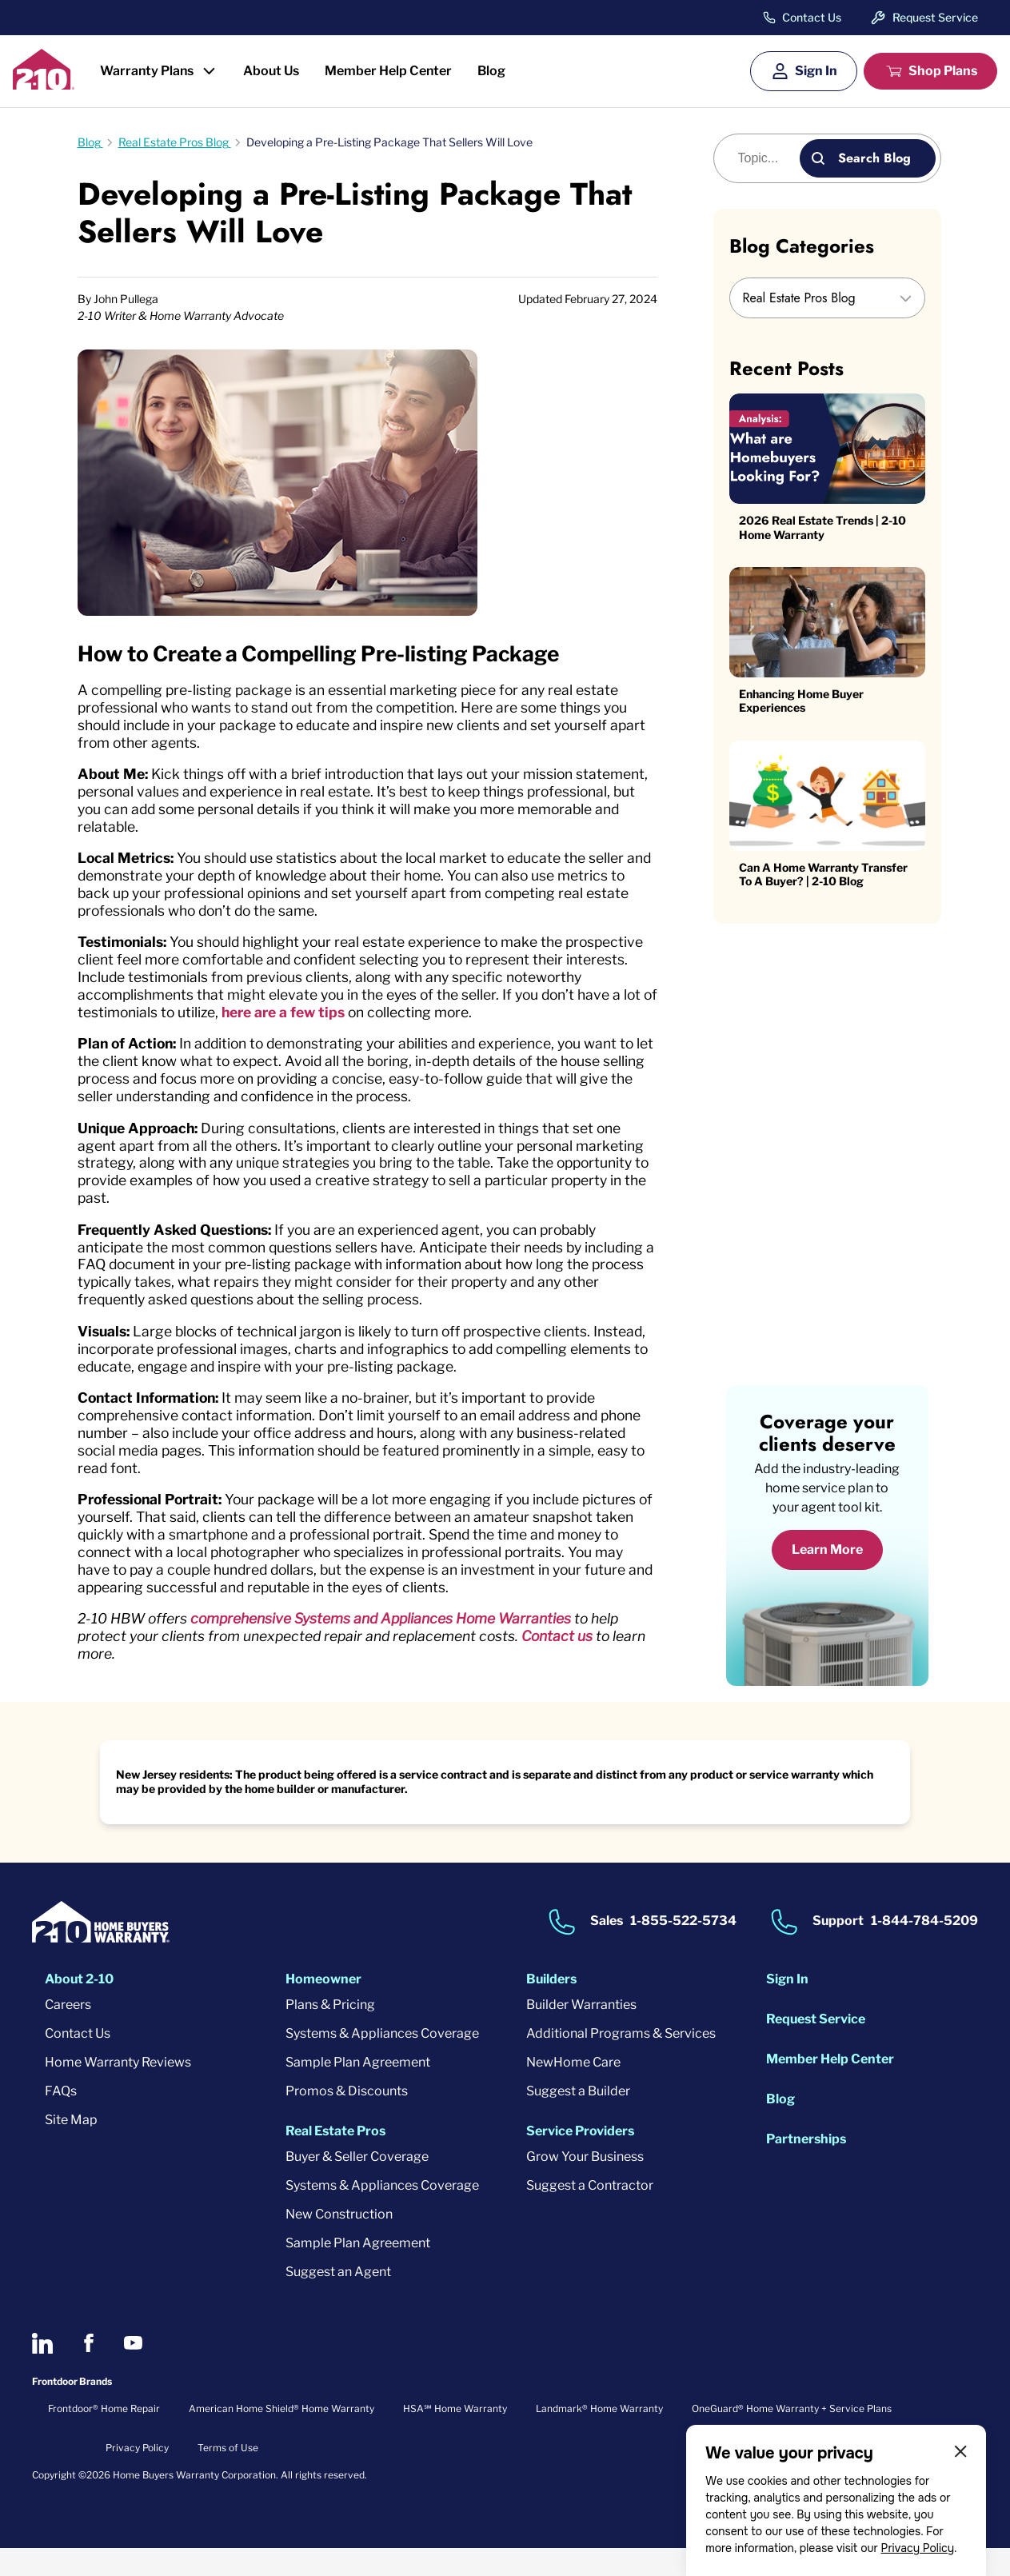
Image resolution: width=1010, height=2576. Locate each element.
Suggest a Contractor (589, 2213)
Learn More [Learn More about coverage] (827, 1577)
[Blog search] (766, 158)
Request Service (935, 17)
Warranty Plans (147, 70)
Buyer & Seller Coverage (357, 2184)
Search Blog (874, 158)
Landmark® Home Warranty (599, 2436)
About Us (271, 70)
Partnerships (806, 2167)
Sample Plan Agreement (357, 2090)
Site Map (71, 2147)
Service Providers (580, 2159)
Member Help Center (388, 70)
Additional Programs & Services (621, 2061)
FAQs (61, 2119)
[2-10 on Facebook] (88, 2371)
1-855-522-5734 (683, 1948)
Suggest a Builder (578, 2119)
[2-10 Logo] (43, 84)
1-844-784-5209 (924, 1948)
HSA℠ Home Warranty (455, 2436)
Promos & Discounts (346, 2119)
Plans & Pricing (330, 2032)
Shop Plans (942, 70)
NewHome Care (573, 2090)
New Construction (339, 2242)
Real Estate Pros (335, 2159)
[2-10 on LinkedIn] (42, 2371)
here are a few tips (414, 1021)
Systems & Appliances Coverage (382, 2061)
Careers (68, 2032)
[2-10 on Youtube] (133, 2371)
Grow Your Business (585, 2184)
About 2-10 (79, 2007)
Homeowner (323, 2007)
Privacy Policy (917, 2548)
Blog (491, 70)
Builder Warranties (581, 2032)
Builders (551, 2007)
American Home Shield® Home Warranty (281, 2436)
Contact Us (811, 17)
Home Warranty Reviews (118, 2090)
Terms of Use (228, 2476)
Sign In (816, 70)
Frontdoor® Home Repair (104, 2436)
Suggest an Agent (338, 2299)
